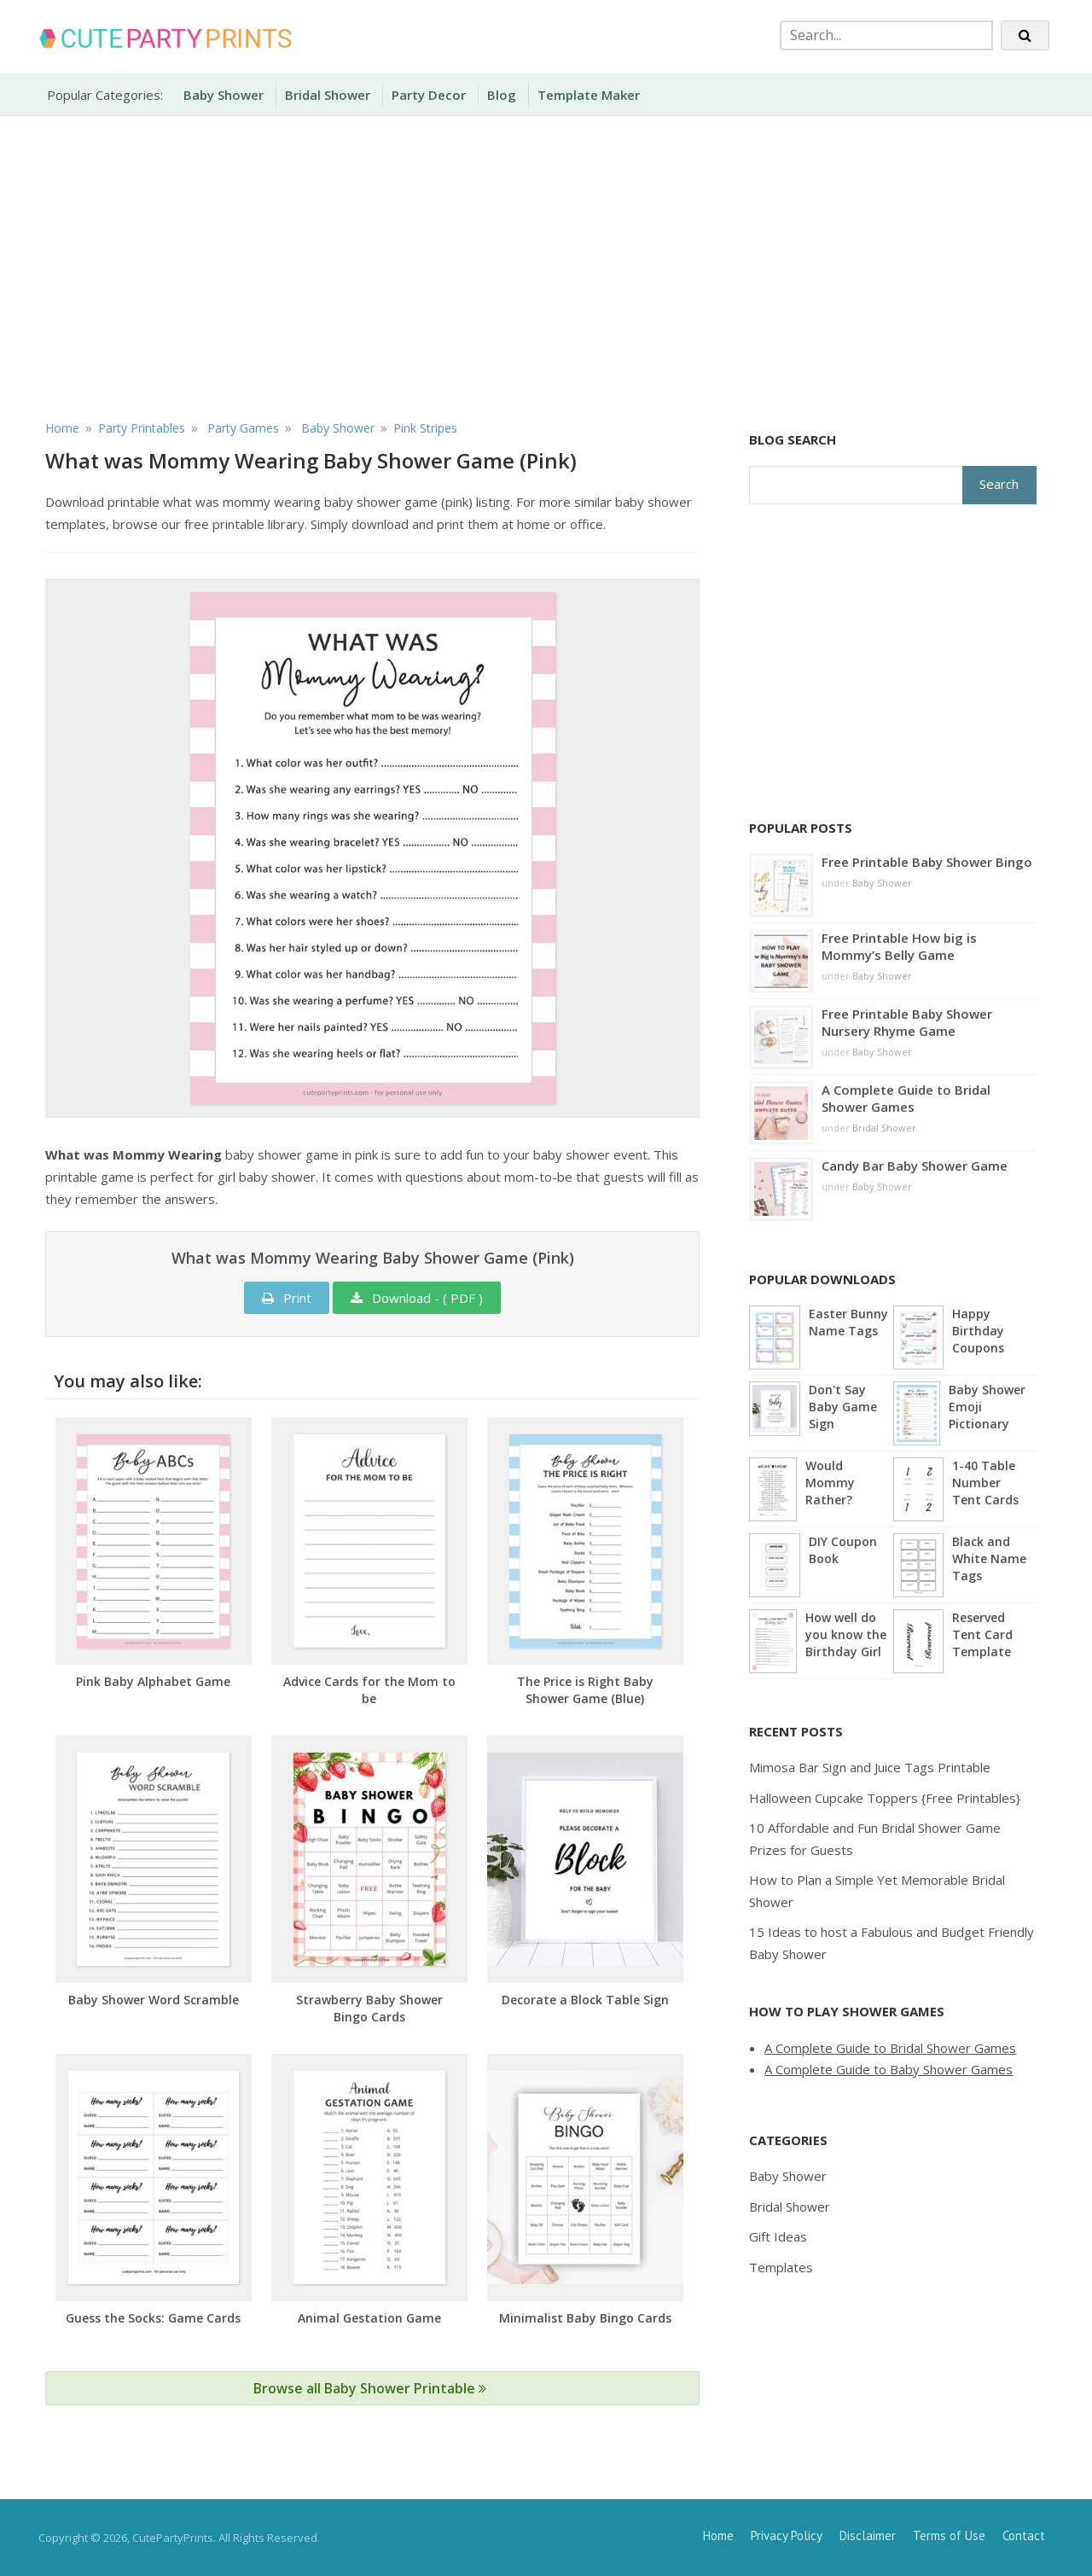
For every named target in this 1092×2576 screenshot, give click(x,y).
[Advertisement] (546, 265)
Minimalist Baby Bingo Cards (585, 2318)
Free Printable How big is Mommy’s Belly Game (899, 946)
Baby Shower (223, 94)
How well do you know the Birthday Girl (845, 1634)
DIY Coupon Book (843, 1550)
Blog (501, 94)
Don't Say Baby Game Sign (843, 1406)
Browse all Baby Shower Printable (369, 2388)
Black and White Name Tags (989, 1558)
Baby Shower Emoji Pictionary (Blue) (987, 1407)
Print (286, 1297)
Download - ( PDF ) (417, 1297)
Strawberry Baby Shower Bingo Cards (369, 2008)
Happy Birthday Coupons (978, 1330)
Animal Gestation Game (369, 2318)
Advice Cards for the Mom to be (369, 1690)
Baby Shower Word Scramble (153, 2000)
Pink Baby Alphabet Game (153, 1681)
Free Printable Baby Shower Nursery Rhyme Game (907, 1022)
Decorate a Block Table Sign (585, 2000)
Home (718, 2535)
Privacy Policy (786, 2535)
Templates (781, 2267)
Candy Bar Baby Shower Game (915, 1165)
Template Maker (588, 94)
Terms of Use (949, 2535)
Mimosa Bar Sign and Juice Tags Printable (869, 1767)
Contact (1023, 2535)
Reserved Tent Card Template (982, 1634)
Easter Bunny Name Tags (848, 1322)
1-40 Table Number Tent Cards (985, 1482)
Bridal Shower (327, 94)
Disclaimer (867, 2535)
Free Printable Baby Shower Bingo (927, 861)
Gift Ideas (778, 2236)
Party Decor (429, 94)
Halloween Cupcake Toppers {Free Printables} (884, 1797)
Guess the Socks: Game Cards (153, 2318)
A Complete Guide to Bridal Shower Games (906, 1098)
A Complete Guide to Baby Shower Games (888, 2069)
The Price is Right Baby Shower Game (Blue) (585, 1690)
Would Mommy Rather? (830, 1482)
